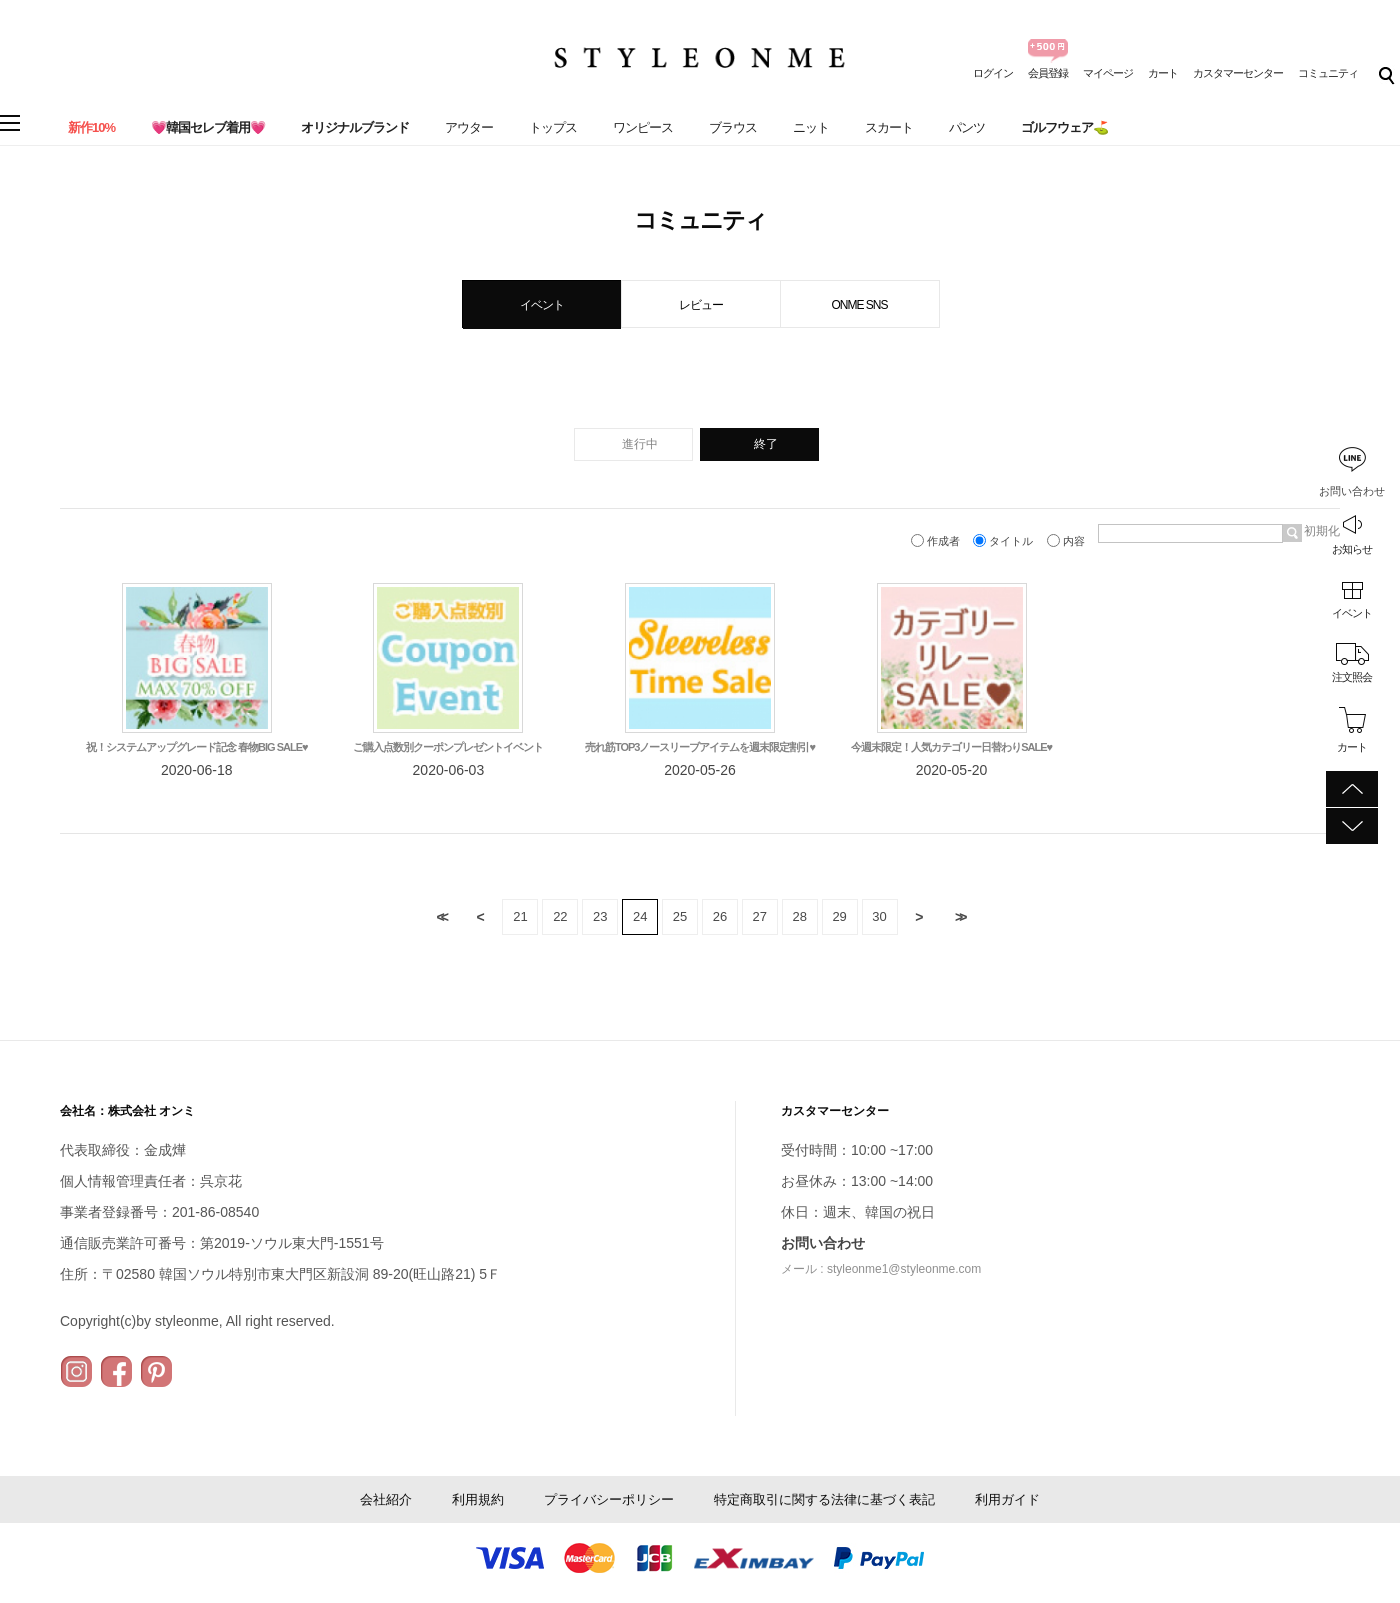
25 (680, 916)
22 (560, 916)
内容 (1067, 541)
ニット (811, 127)
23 (600, 916)
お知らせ (1352, 549)
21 (520, 916)
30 (879, 916)
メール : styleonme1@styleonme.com (881, 1269)
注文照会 (1352, 677)
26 (720, 916)
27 (760, 916)
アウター (469, 127)
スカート (889, 127)
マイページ (1108, 73)
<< (441, 917)
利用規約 (478, 1499)
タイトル (1004, 541)
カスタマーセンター (1238, 73)
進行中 (640, 444)
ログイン (993, 73)
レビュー (701, 305)
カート (1163, 73)
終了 (766, 444)
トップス (553, 127)
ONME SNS (859, 305)
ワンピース (643, 127)
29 (839, 916)
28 (799, 916)
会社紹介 (386, 1499)
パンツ (967, 127)
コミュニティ (1328, 73)
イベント (1352, 613)
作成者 (937, 541)
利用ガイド (1007, 1499)
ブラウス (733, 127)
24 (640, 916)
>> (959, 917)
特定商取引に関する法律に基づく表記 (824, 1499)
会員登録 (1048, 73)
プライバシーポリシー (609, 1499)
